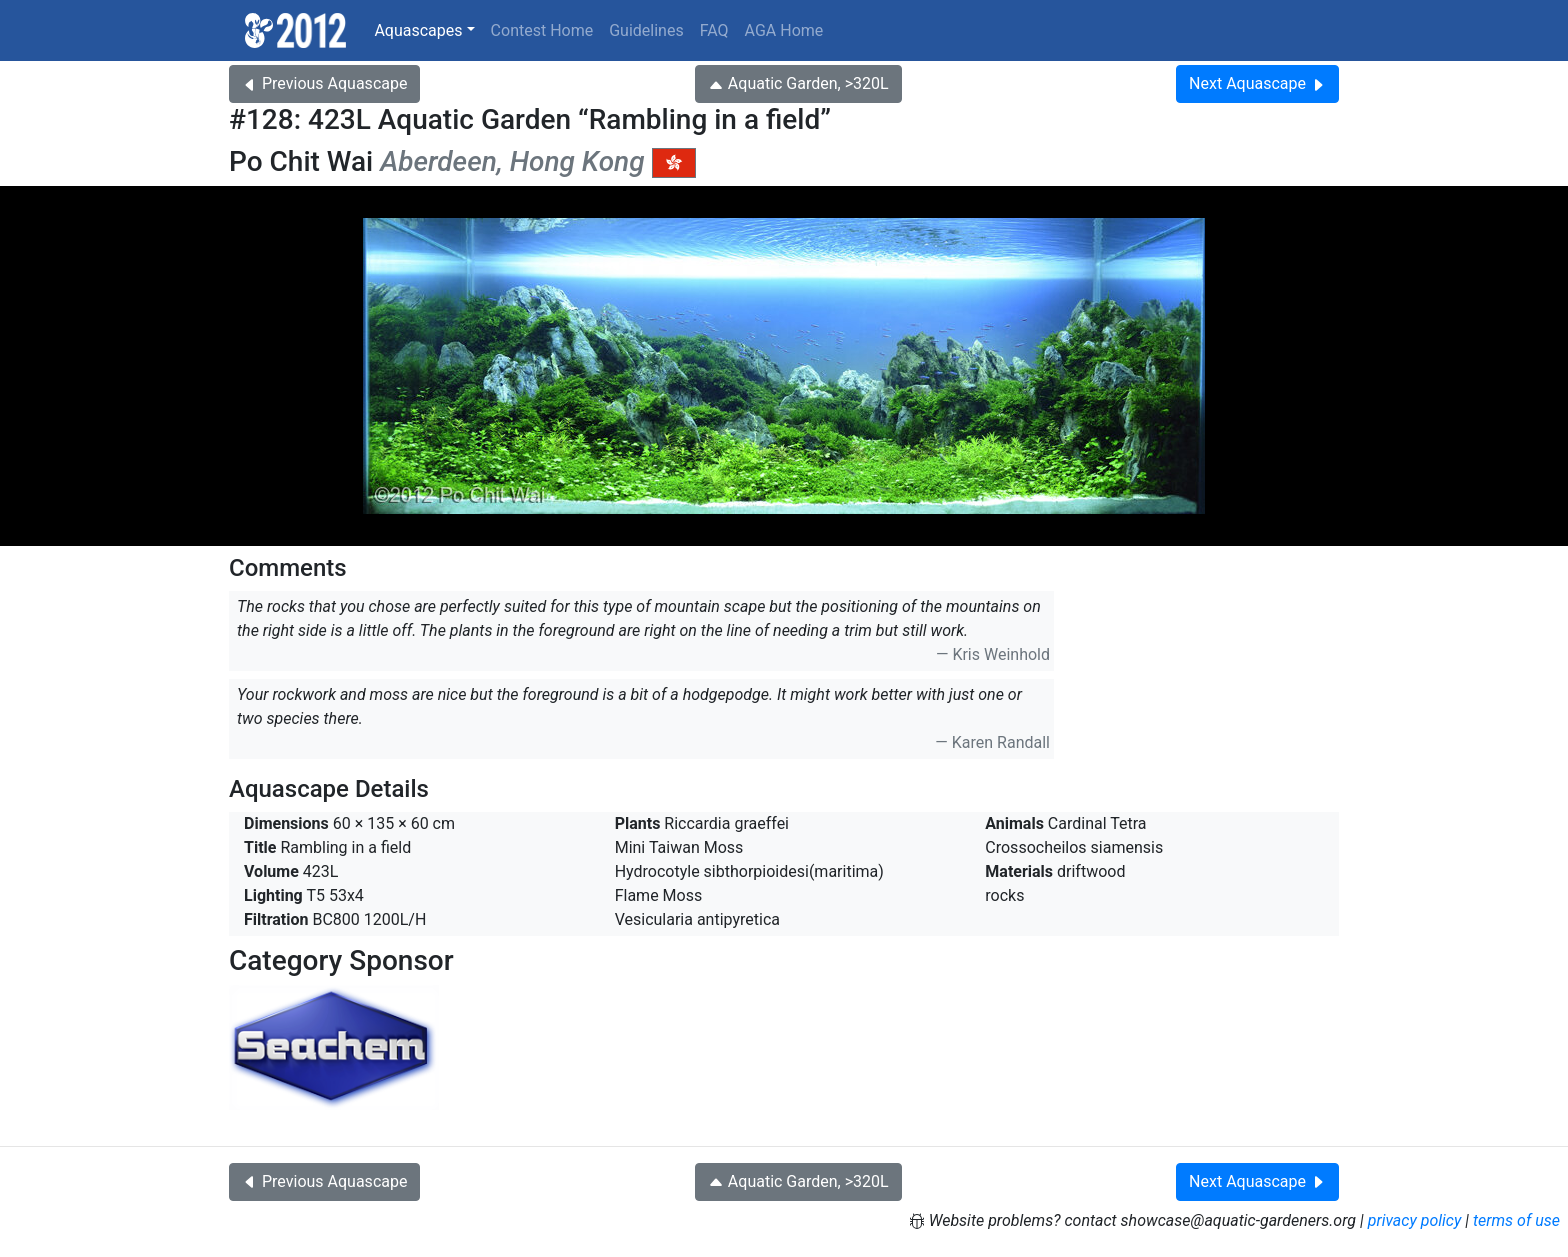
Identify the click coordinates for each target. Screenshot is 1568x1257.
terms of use (1516, 1220)
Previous (324, 83)
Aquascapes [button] (418, 30)
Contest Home (542, 30)
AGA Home (784, 30)
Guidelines (646, 30)
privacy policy (1415, 1220)
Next (1257, 83)
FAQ (714, 30)
